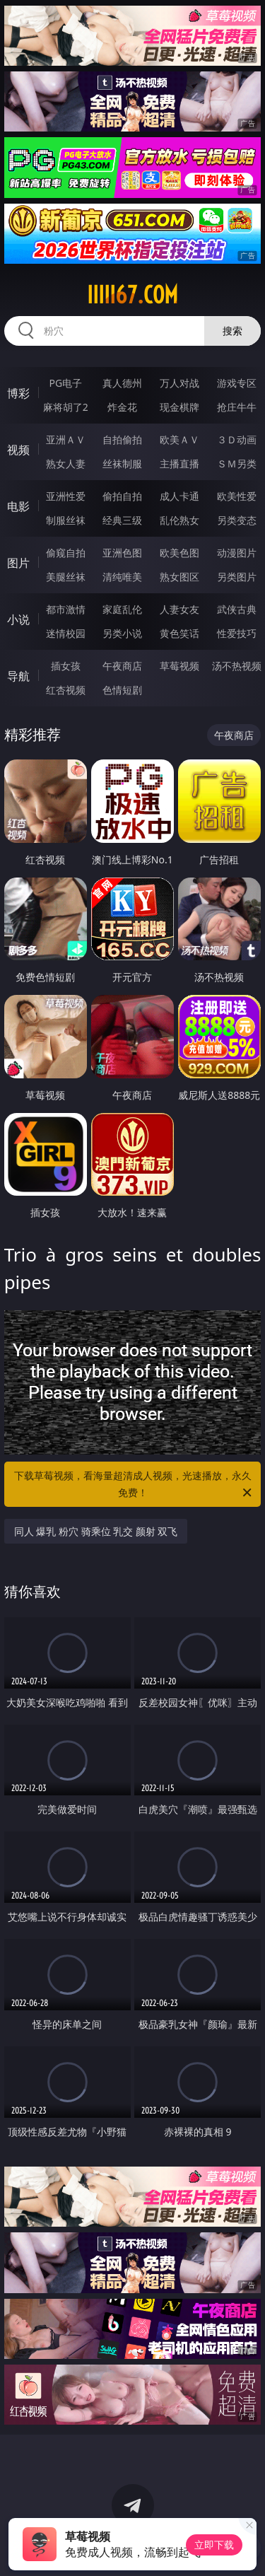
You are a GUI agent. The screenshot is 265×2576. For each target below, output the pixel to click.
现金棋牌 (179, 407)
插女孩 (66, 665)
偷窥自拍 (66, 552)
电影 (18, 506)
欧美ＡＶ (179, 439)
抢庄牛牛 (237, 407)
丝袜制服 (122, 463)
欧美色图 (179, 552)
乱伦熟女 (179, 520)
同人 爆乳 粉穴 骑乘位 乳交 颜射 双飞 (96, 1531)
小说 (18, 619)
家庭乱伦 (122, 609)
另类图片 (237, 576)
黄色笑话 (179, 633)
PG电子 (65, 383)
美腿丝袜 (66, 576)
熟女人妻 (66, 463)
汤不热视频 (236, 665)
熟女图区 (179, 576)
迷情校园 (66, 633)
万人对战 (179, 383)
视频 (18, 449)
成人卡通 (179, 496)
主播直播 (179, 463)
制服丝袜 (66, 520)
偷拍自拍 (122, 496)
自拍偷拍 (122, 439)
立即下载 (214, 2544)
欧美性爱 (237, 496)
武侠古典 (237, 609)
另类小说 (122, 633)
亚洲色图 (122, 552)
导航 (18, 676)
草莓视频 (179, 665)
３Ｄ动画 (237, 439)
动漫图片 (237, 552)
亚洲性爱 (66, 496)
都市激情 (66, 609)
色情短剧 (122, 690)
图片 (18, 563)
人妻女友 (179, 609)
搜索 (232, 330)
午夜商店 (122, 665)
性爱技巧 (237, 633)
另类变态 (237, 520)
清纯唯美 (122, 576)
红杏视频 (66, 690)
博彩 (18, 393)
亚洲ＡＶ (66, 439)
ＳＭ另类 (237, 463)
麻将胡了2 (65, 407)
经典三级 (122, 520)
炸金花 (122, 407)
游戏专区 (237, 383)
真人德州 (122, 383)
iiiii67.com (132, 295)
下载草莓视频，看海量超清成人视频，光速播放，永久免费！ (134, 1485)
